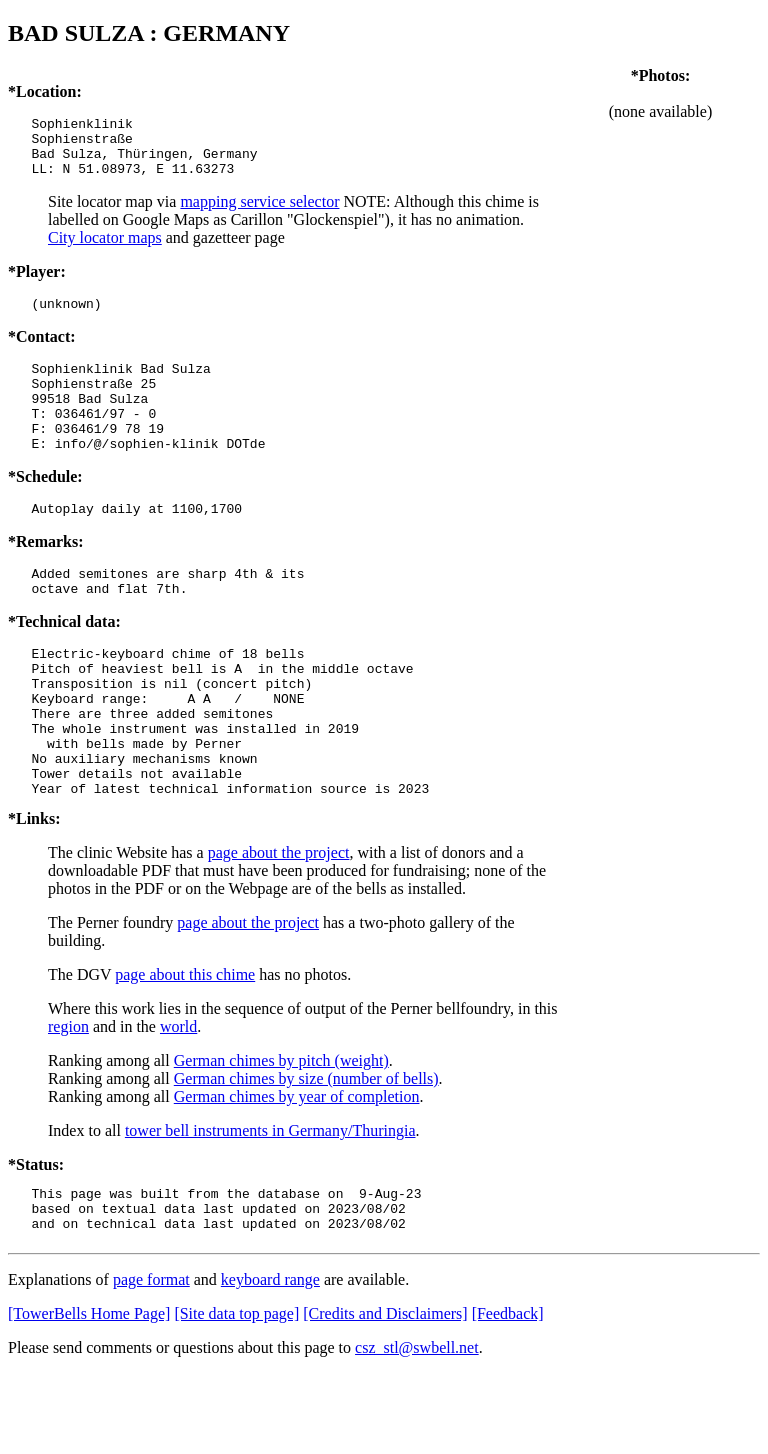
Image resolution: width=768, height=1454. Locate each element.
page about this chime (185, 1046)
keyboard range (270, 1360)
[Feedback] (508, 1394)
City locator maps (105, 249)
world (178, 1098)
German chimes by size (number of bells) (306, 1150)
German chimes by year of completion (297, 1168)
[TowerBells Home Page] (89, 1394)
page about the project (279, 924)
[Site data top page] (236, 1394)
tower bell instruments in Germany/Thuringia (270, 1202)
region (68, 1098)
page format (151, 1360)
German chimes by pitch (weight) (281, 1132)
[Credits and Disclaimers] (385, 1394)
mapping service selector (259, 213)
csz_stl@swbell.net (417, 1428)
